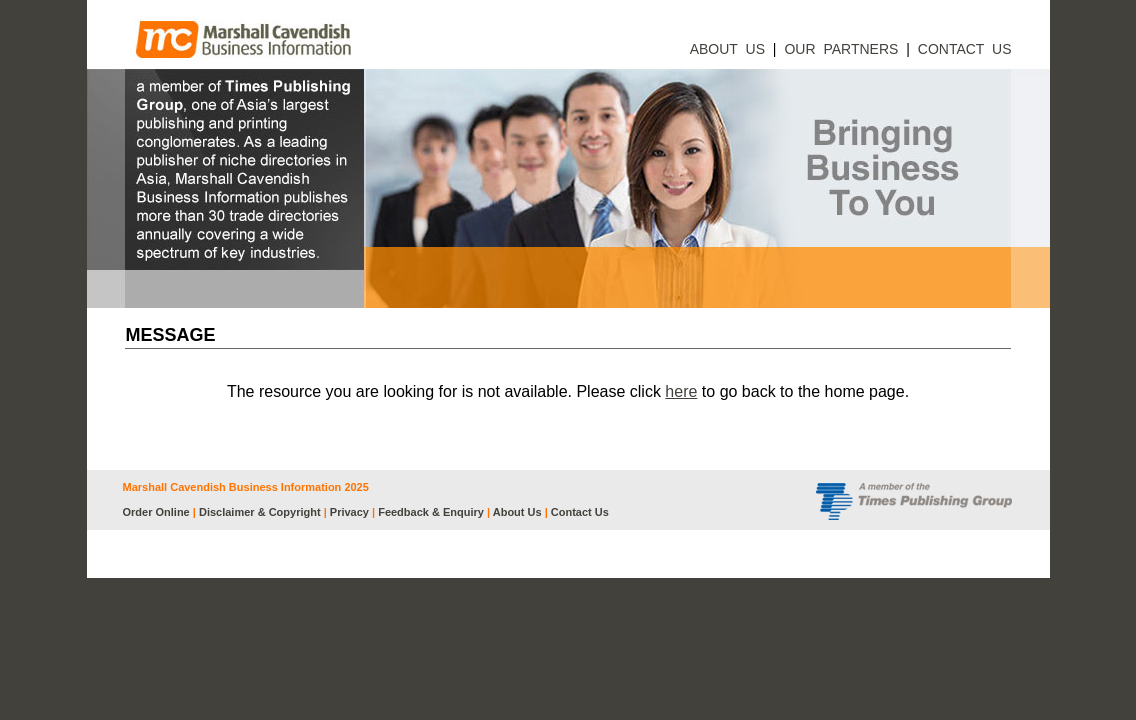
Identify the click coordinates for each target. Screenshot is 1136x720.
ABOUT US (727, 49)
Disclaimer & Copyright (260, 512)
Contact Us (580, 512)
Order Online (156, 512)
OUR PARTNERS (841, 49)
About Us (517, 512)
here (681, 391)
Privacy (349, 512)
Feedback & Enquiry (431, 512)
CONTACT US (965, 49)
